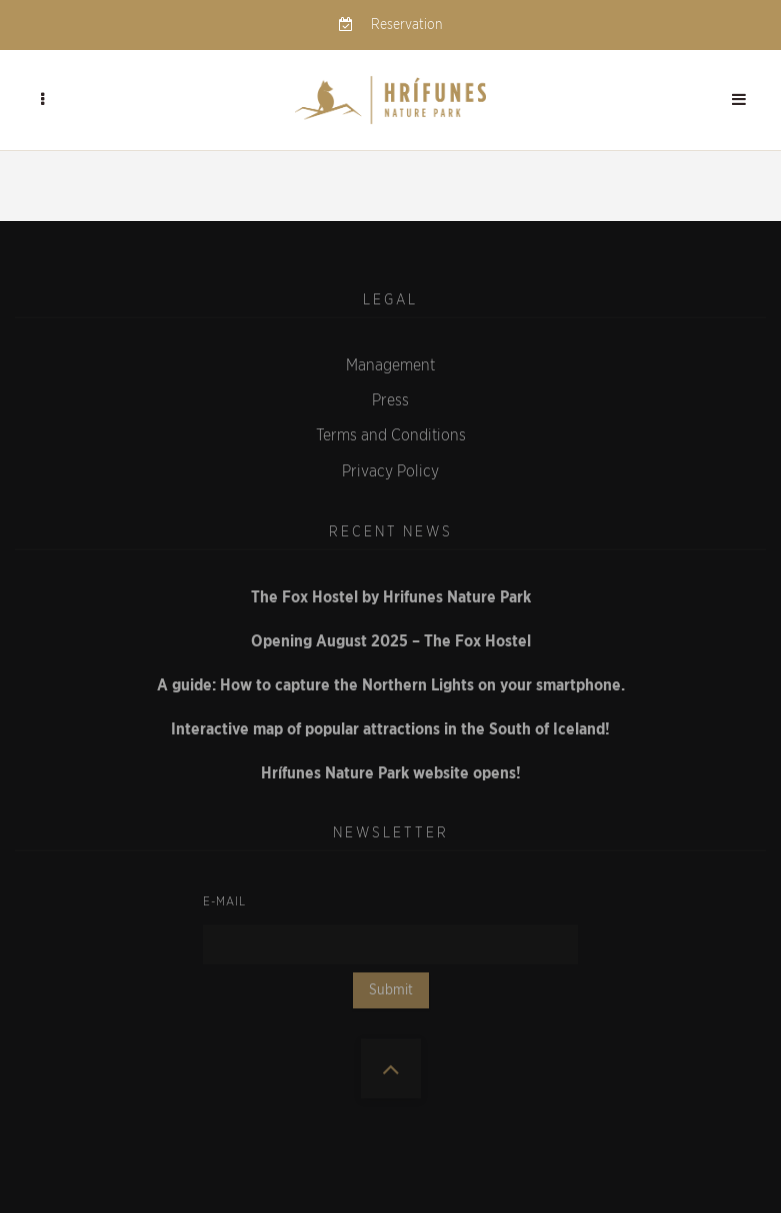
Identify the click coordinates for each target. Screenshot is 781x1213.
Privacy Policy (390, 467)
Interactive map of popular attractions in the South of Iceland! (390, 725)
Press (390, 397)
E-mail (224, 897)
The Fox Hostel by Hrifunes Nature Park (391, 593)
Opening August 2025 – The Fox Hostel (391, 637)
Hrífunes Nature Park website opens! (391, 769)
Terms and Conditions (391, 432)
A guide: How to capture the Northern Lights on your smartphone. (391, 681)
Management (390, 361)
